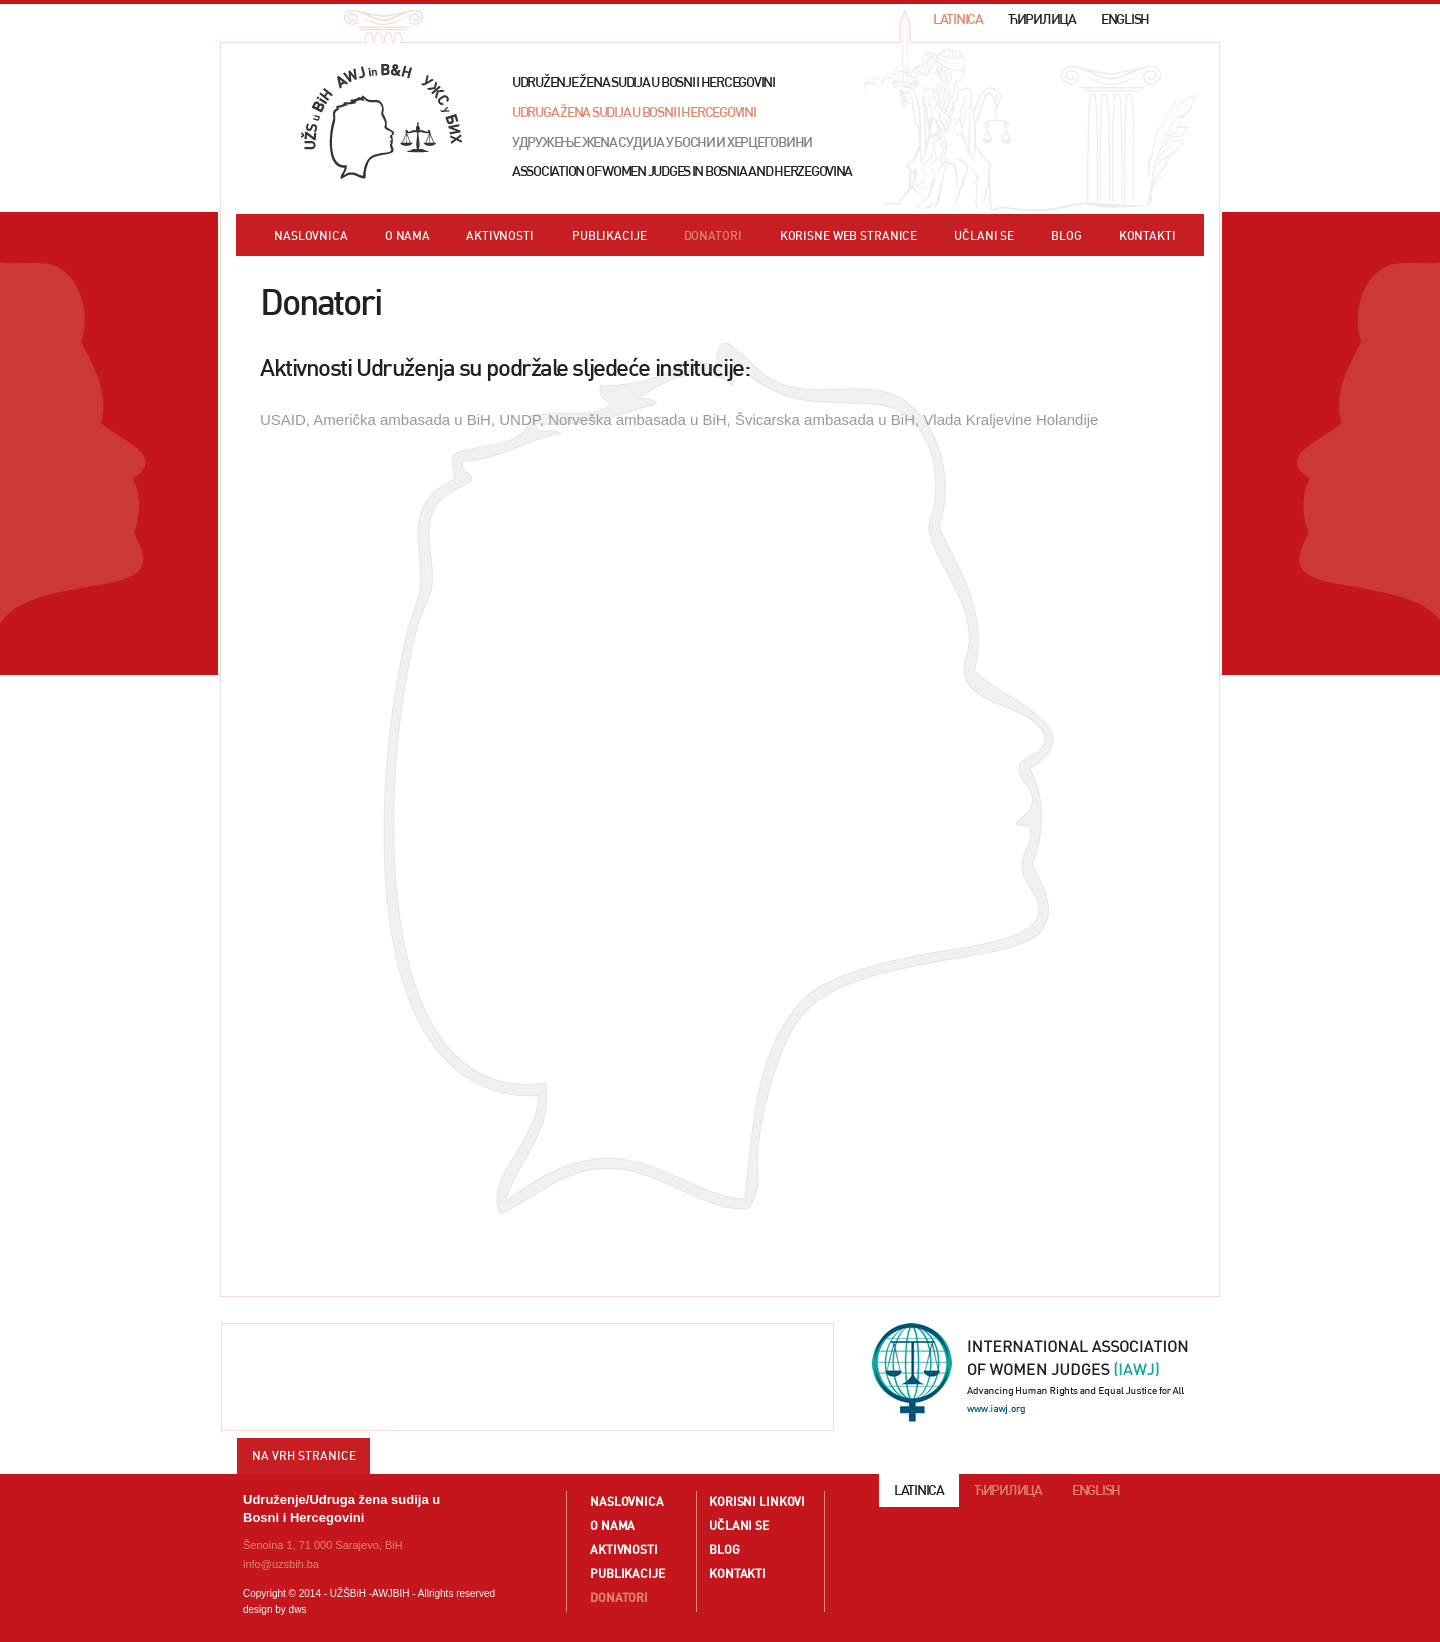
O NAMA (407, 236)
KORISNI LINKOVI (757, 1501)
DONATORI (713, 236)
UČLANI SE (984, 236)
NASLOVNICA (311, 236)
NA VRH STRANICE (304, 1455)
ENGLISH (1125, 19)
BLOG (1066, 236)
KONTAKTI (1147, 236)
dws (298, 1609)
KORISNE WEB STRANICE (849, 236)
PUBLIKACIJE (609, 236)
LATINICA (958, 19)
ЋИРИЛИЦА (1042, 19)
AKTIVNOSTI (500, 236)
